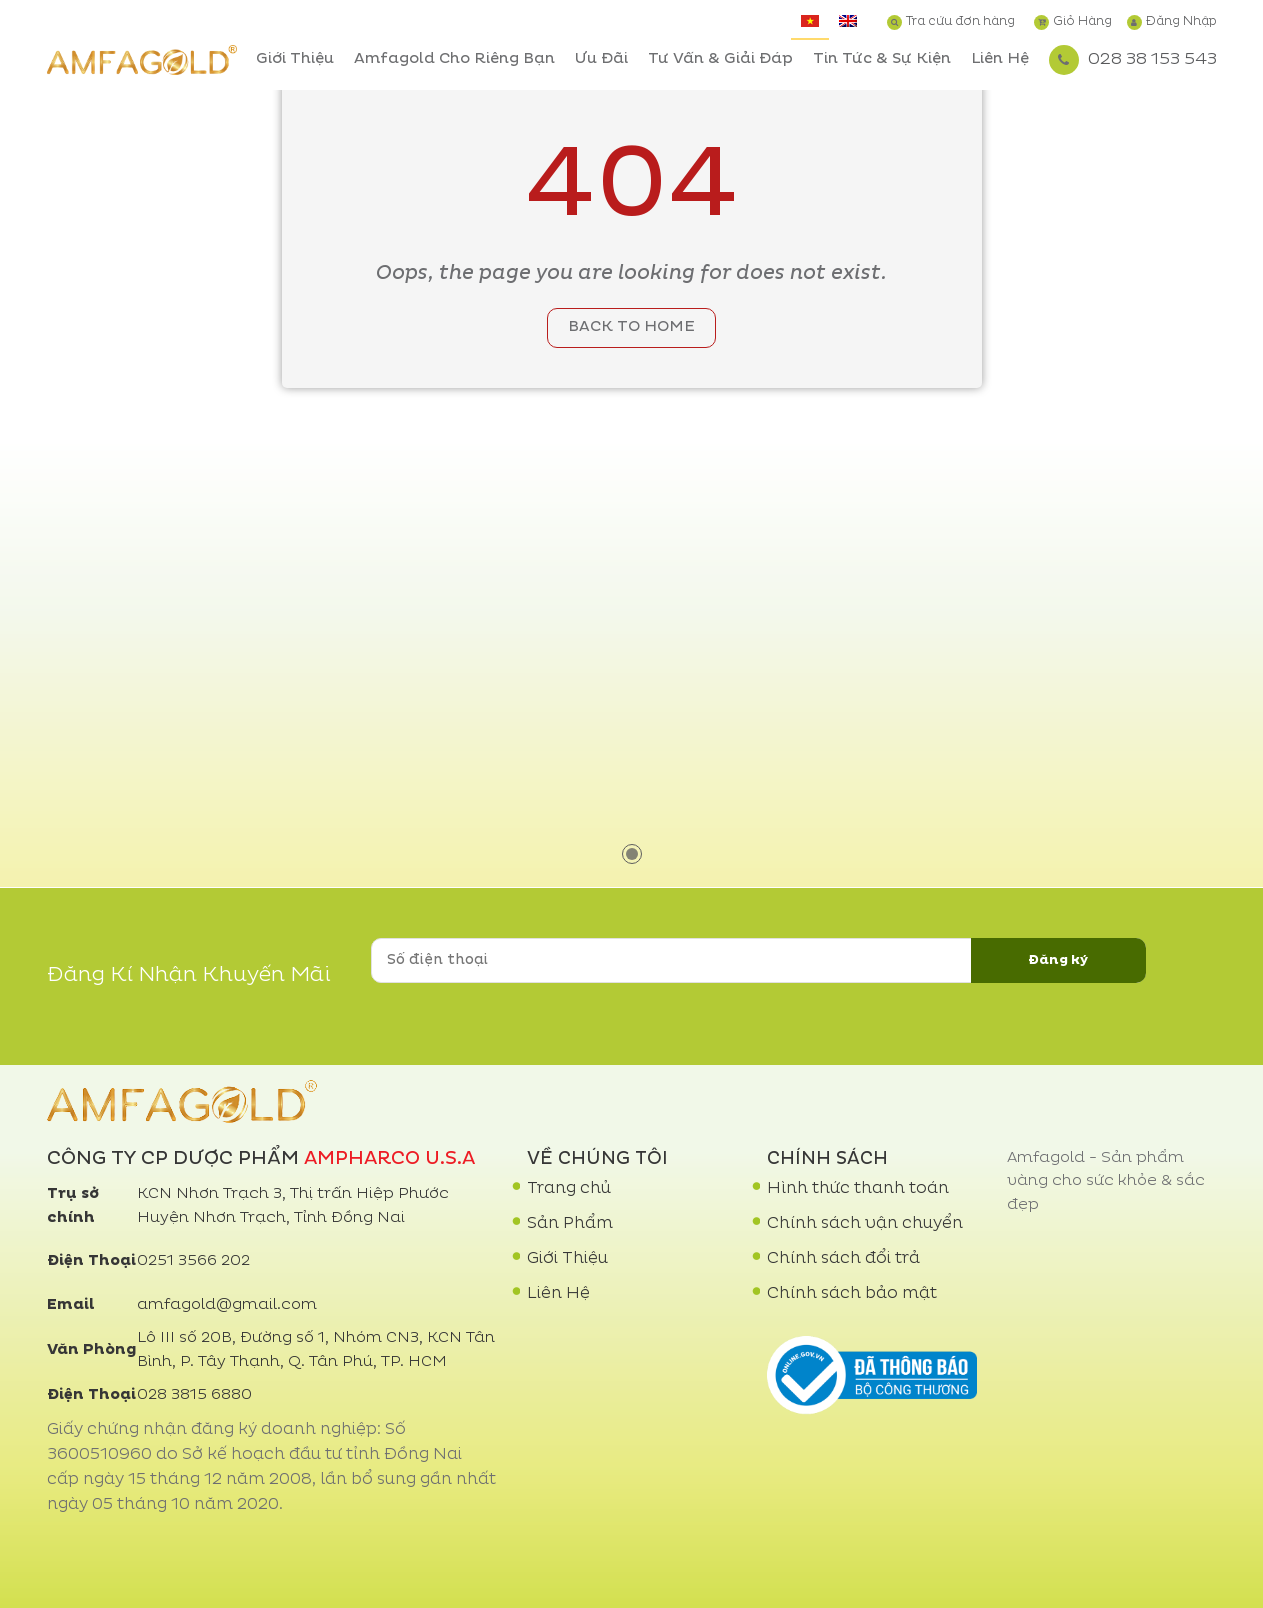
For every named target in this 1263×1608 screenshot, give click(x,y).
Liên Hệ (1000, 59)
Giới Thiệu (295, 59)
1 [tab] (632, 854)
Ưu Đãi (601, 59)
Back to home (631, 327)
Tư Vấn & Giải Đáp (720, 59)
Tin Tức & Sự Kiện (882, 59)
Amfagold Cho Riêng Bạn (454, 59)
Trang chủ (569, 1189)
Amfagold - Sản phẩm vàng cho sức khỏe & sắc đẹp (1106, 1182)
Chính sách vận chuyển (865, 1224)
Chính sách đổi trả (843, 1259)
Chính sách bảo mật (852, 1294)
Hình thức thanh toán (858, 1189)
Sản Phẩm (570, 1224)
